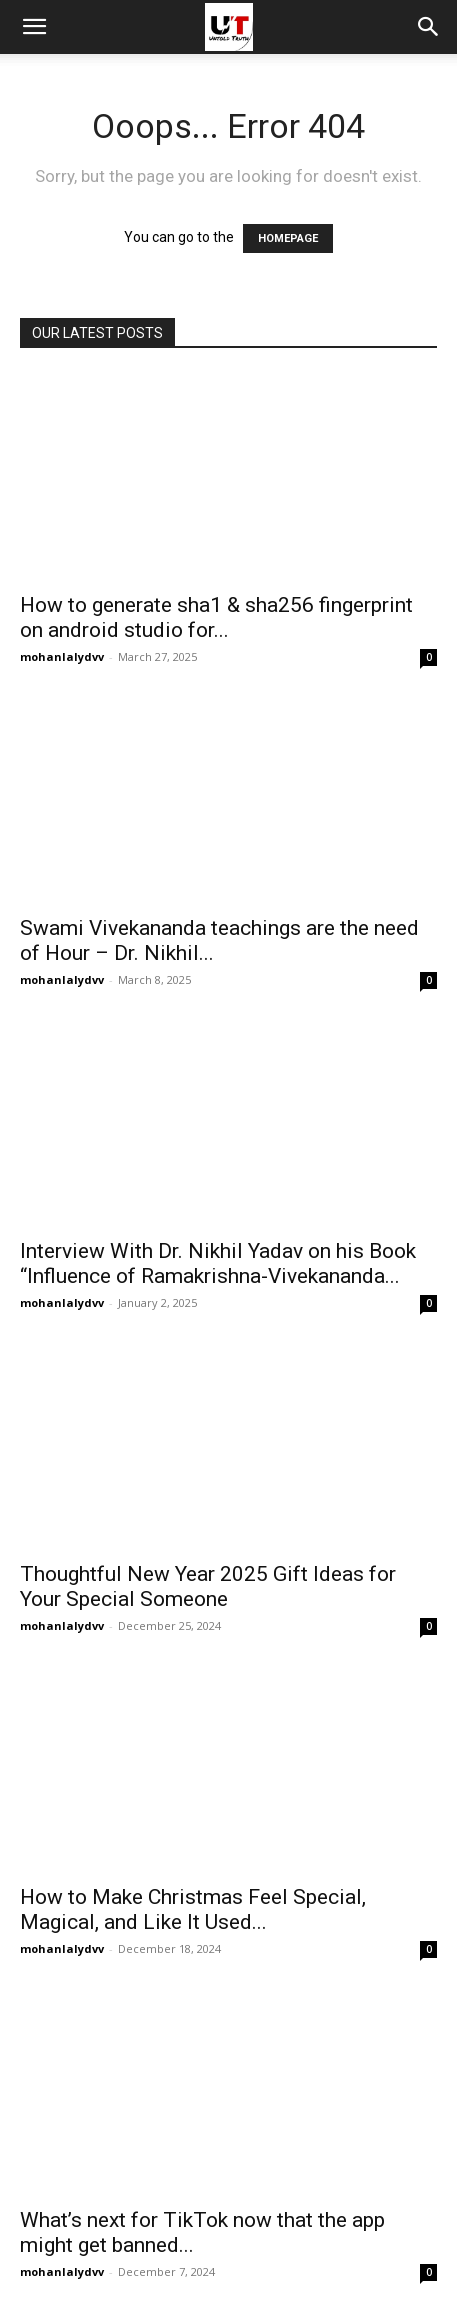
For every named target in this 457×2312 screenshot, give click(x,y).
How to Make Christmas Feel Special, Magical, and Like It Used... (193, 1909)
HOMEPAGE (288, 238)
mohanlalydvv (62, 656)
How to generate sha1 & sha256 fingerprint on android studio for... (216, 617)
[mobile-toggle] (34, 27)
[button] (429, 27)
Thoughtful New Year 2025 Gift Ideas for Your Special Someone (208, 1586)
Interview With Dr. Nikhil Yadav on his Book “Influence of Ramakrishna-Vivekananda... (218, 1263)
